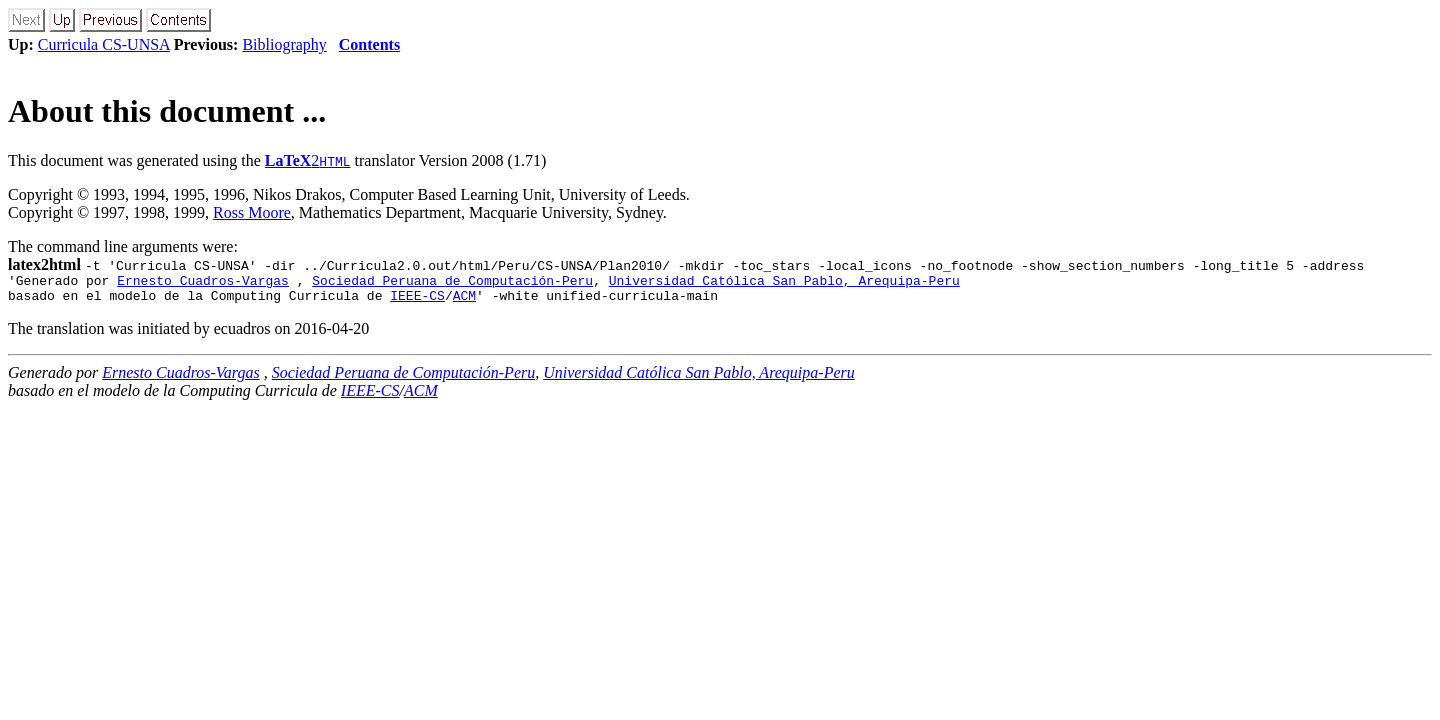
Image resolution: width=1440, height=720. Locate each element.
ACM (464, 301)
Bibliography (284, 44)
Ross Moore (252, 212)
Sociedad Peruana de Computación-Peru (452, 283)
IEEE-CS (417, 301)
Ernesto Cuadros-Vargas (203, 283)
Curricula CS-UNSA (104, 44)
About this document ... (167, 111)
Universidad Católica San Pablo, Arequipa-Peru (784, 283)
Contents (369, 44)
